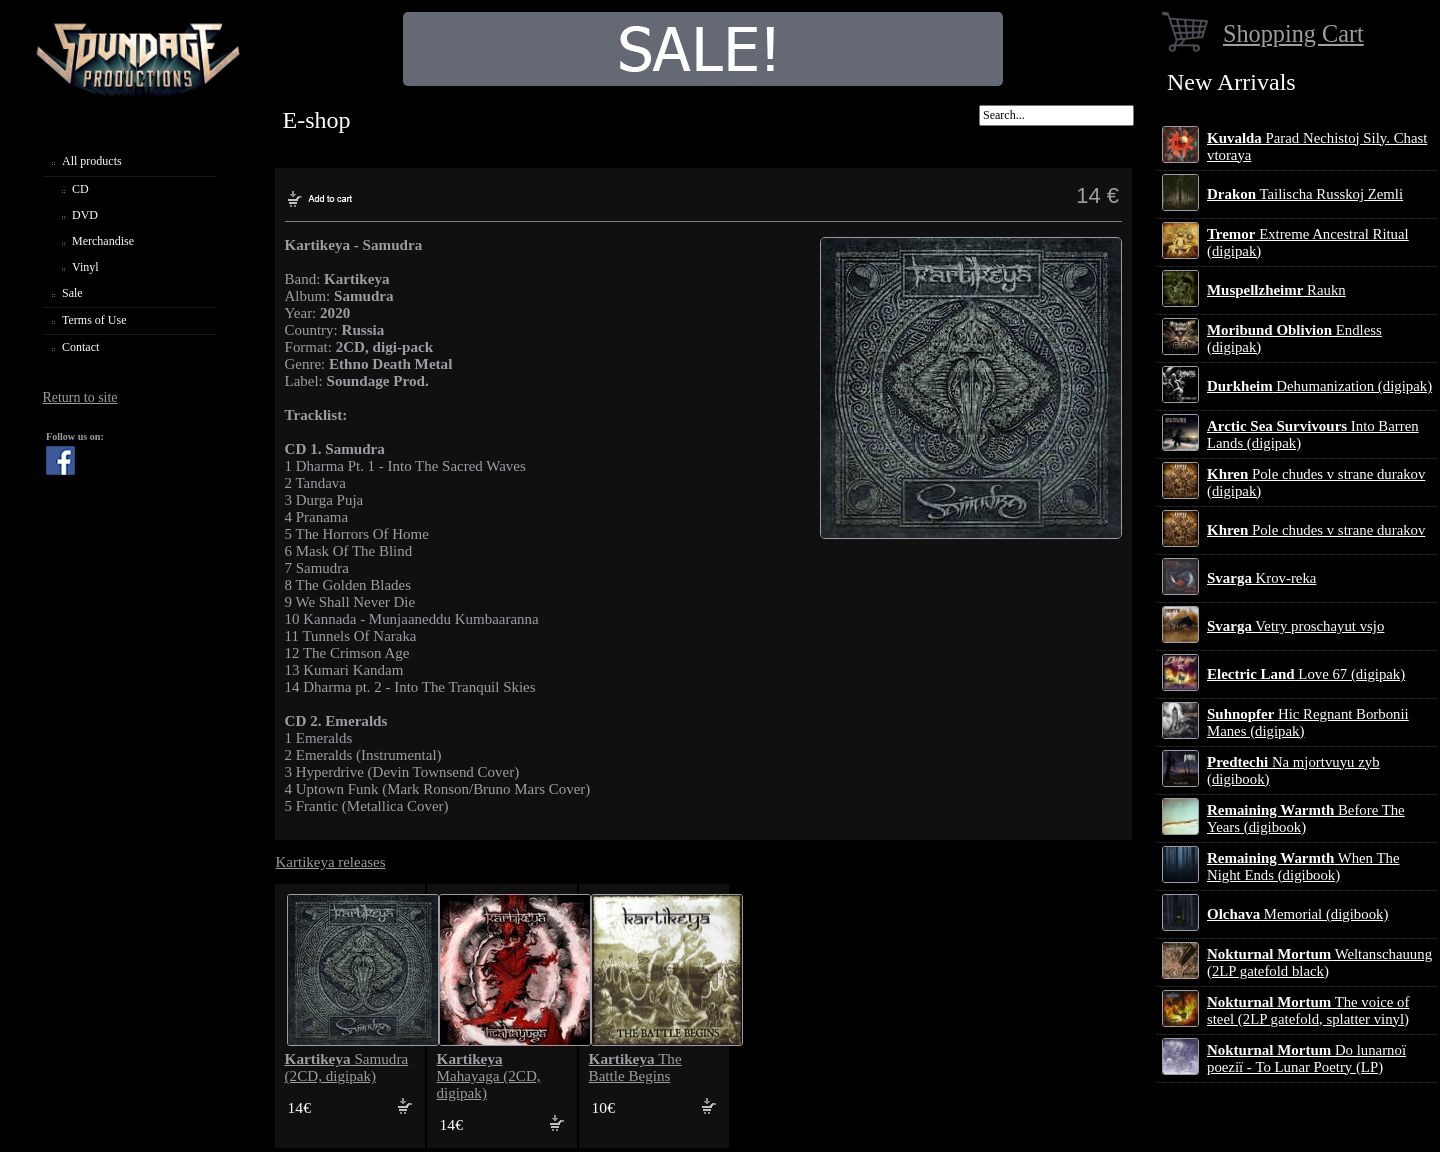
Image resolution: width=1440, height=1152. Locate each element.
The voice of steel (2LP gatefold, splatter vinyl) (1308, 1010)
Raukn (1276, 290)
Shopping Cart (1293, 33)
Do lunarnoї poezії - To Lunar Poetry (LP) (1306, 1058)
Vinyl (85, 267)
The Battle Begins (635, 1067)
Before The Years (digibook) (1306, 818)
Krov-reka (1261, 578)
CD (80, 189)
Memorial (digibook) (1297, 914)
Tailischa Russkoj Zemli (1305, 194)
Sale (72, 293)
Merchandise (103, 241)
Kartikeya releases (331, 862)
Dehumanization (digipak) (1319, 386)
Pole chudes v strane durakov (1316, 530)
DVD (85, 215)
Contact (80, 347)
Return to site (79, 397)
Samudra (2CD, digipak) (347, 1067)
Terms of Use (94, 320)
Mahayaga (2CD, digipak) (489, 1076)
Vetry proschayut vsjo (1295, 626)
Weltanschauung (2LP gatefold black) (1319, 962)
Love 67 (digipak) (1306, 674)
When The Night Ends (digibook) (1303, 866)
